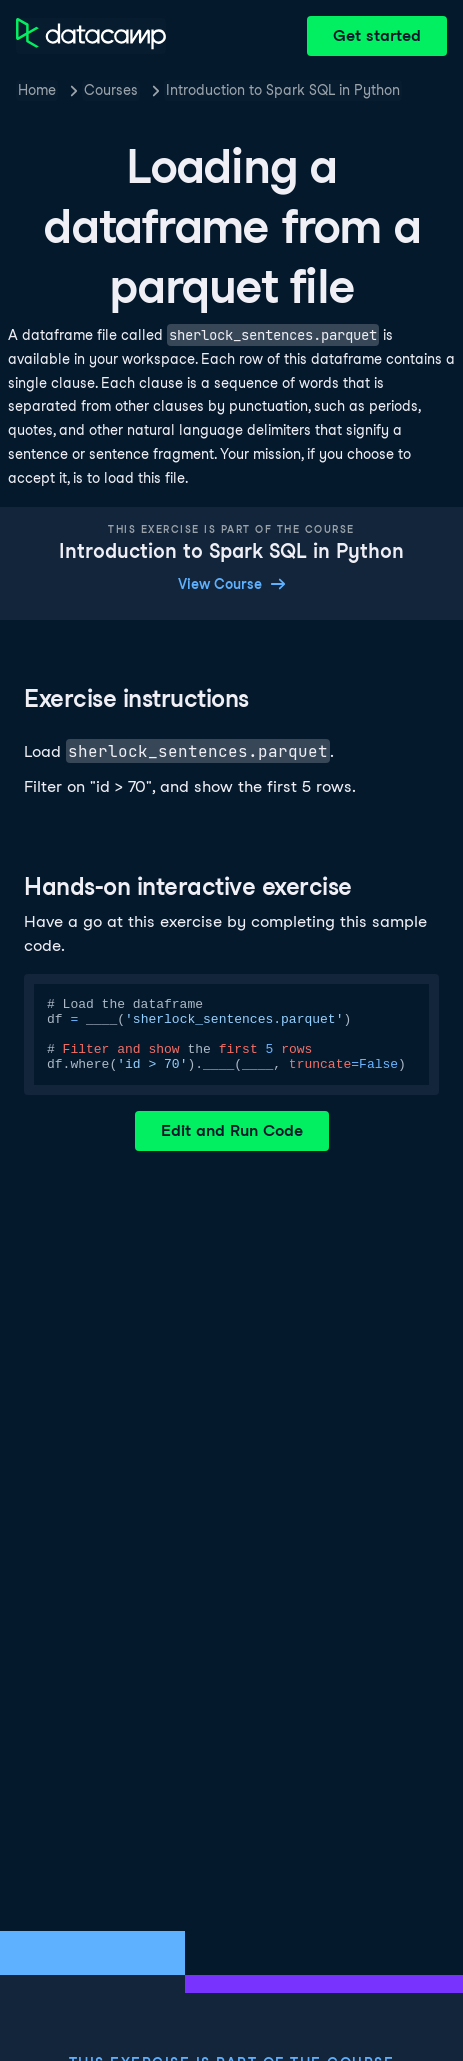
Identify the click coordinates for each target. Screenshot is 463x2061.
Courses (111, 90)
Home (37, 90)
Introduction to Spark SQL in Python (283, 90)
